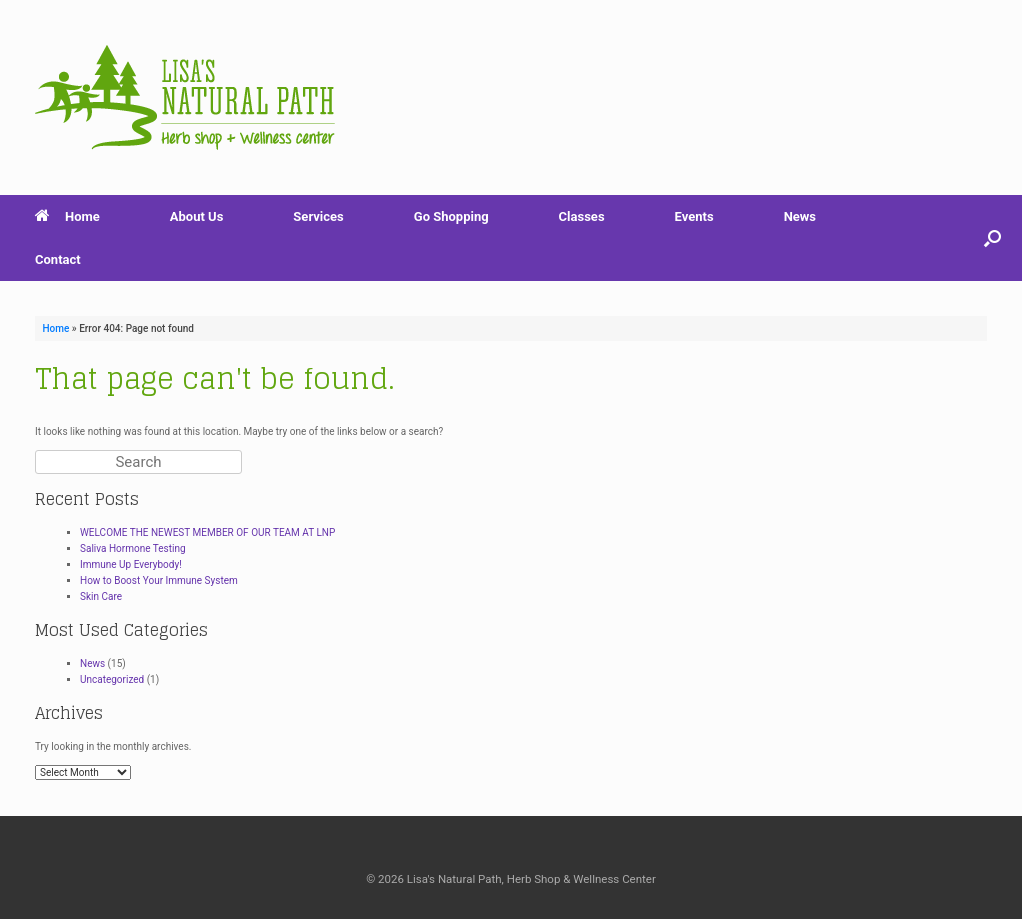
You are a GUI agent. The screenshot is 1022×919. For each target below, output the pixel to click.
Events (694, 216)
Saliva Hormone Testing (133, 548)
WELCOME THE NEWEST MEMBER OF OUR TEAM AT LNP (207, 532)
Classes (582, 216)
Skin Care (101, 596)
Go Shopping (451, 216)
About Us (197, 216)
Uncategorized (112, 679)
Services (318, 216)
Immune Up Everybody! (131, 564)
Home (67, 216)
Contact (58, 259)
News (800, 216)
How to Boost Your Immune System (159, 580)
